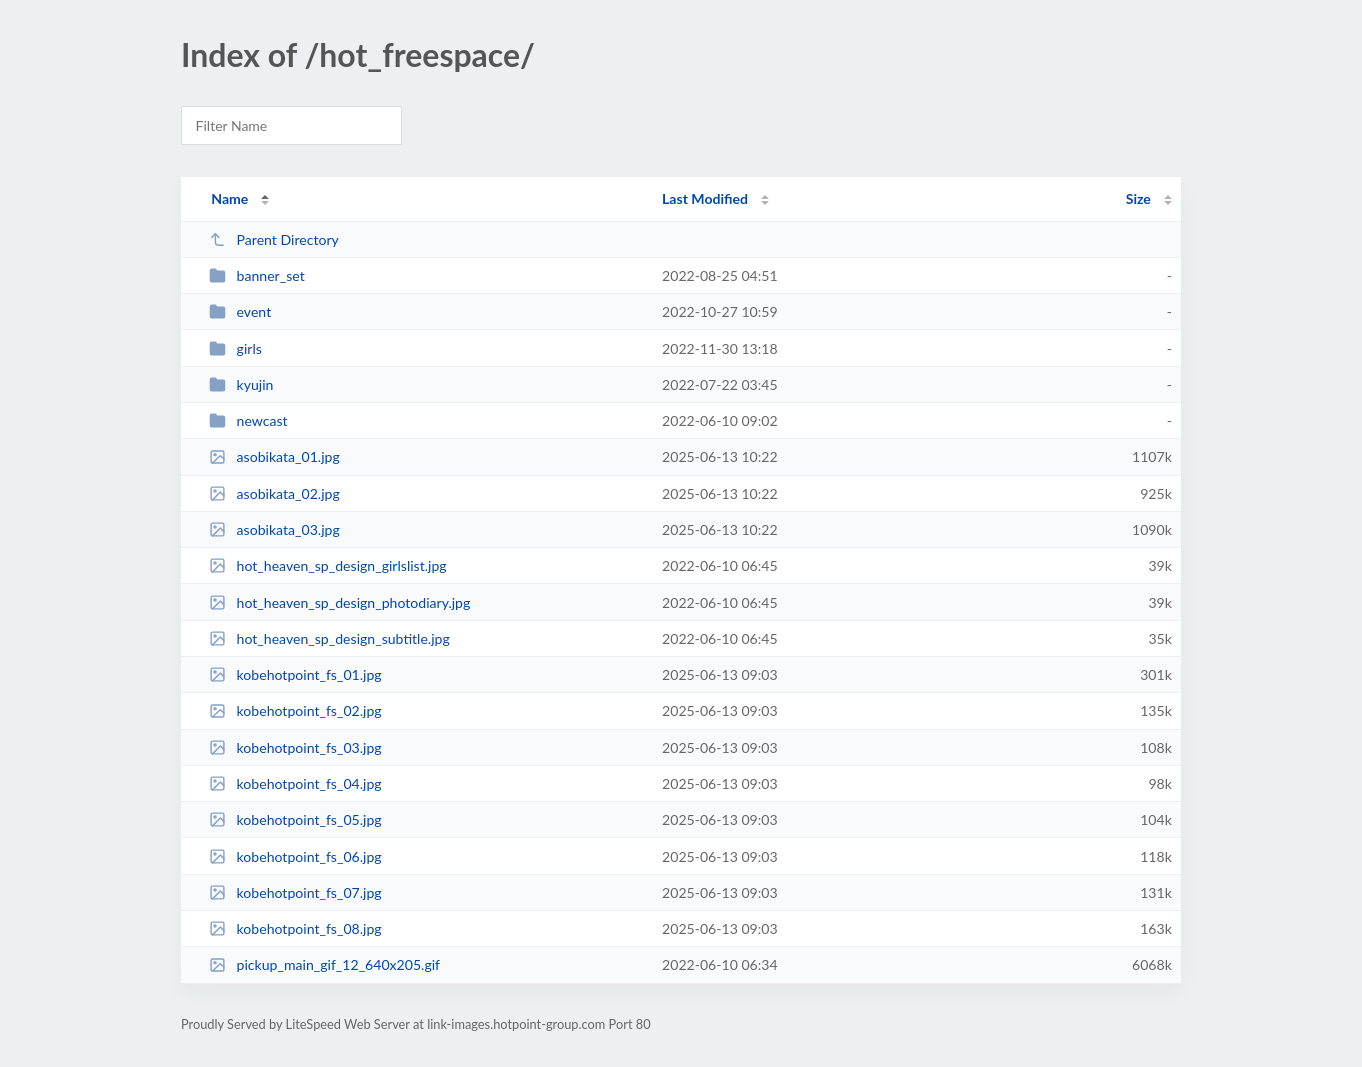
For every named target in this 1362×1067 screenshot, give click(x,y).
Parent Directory (274, 239)
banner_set (257, 275)
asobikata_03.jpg (274, 529)
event (240, 311)
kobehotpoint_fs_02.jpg (295, 710)
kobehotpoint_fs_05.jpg (295, 819)
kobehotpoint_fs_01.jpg (295, 674)
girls (235, 348)
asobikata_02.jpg (274, 493)
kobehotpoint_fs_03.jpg (295, 747)
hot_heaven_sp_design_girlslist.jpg (328, 565)
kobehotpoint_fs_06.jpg (295, 856)
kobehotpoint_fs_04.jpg (295, 783)
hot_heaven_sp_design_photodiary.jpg (339, 602)
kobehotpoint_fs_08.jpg (295, 928)
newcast (248, 420)
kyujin (241, 384)
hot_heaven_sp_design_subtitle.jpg (329, 638)
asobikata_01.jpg (274, 456)
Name (229, 198)
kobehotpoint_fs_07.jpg (295, 892)
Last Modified (705, 198)
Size (1138, 198)
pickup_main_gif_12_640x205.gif (324, 964)
